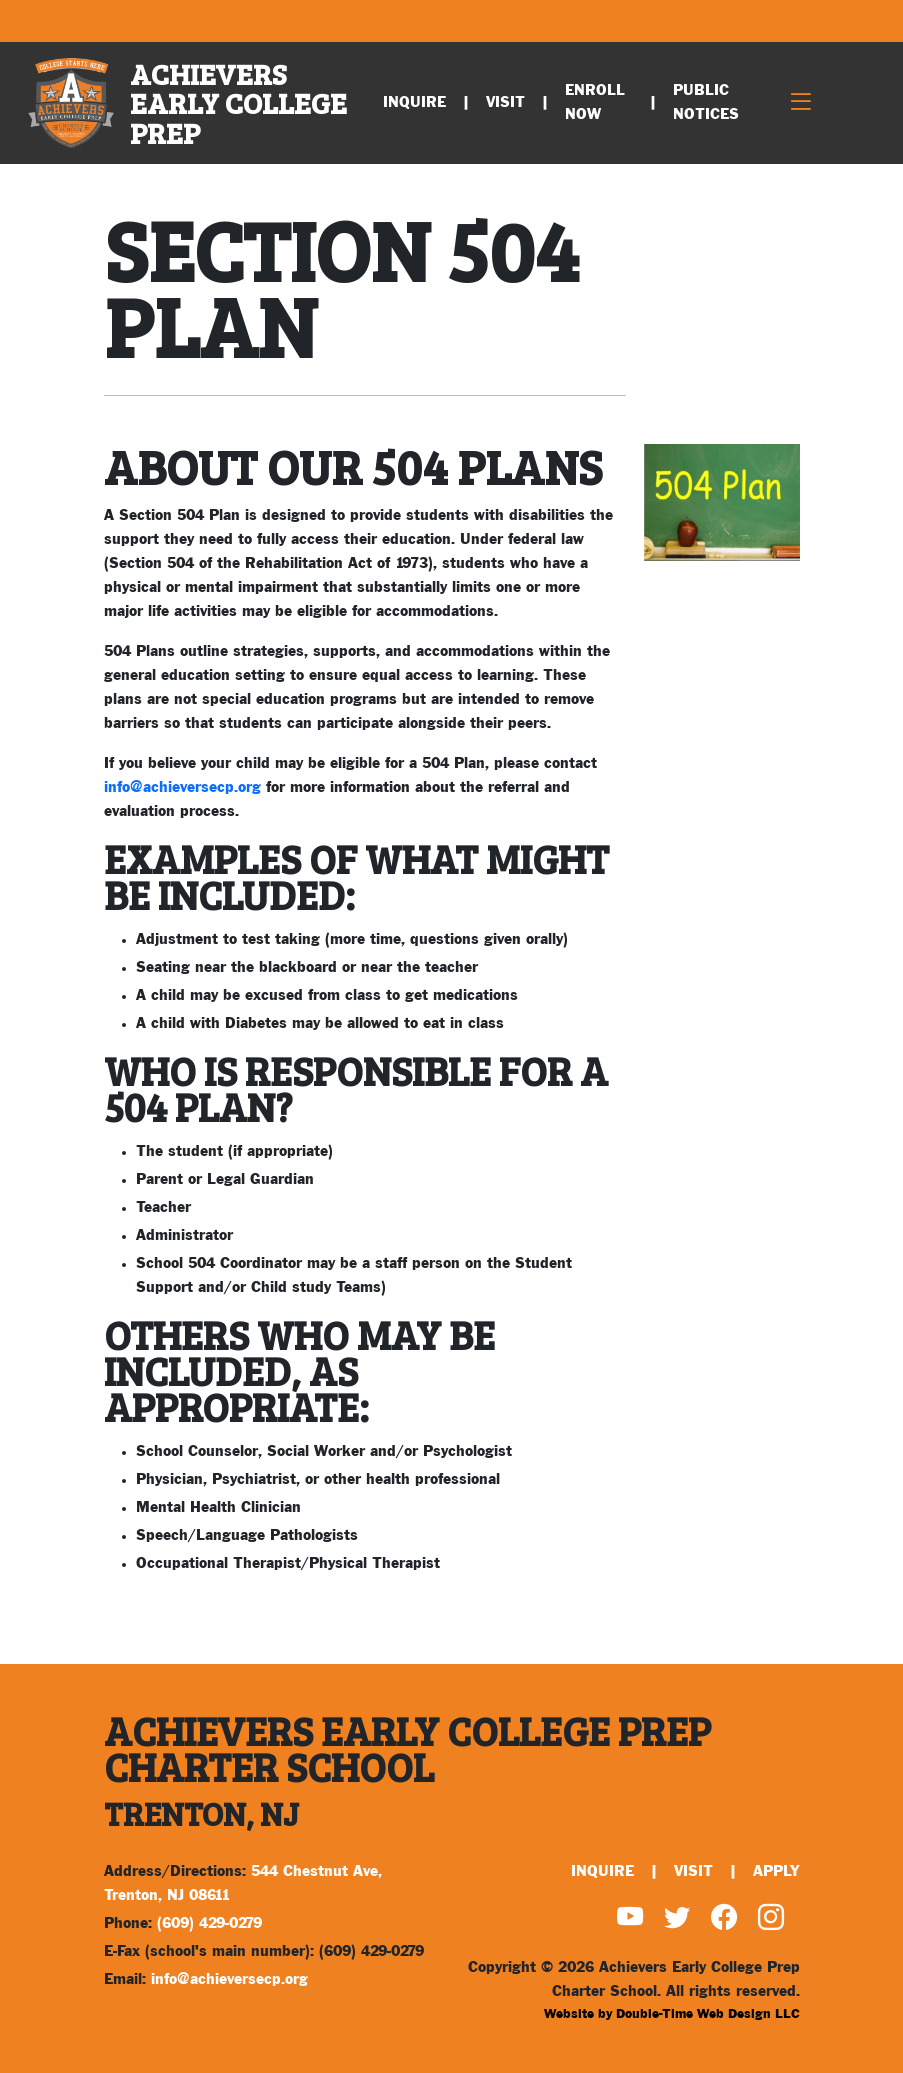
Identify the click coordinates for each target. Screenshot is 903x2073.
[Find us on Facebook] (724, 1919)
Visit (505, 102)
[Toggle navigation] (800, 103)
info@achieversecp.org (182, 787)
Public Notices (706, 102)
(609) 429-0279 (209, 1923)
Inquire (414, 102)
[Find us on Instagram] (771, 1919)
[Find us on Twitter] (677, 1919)
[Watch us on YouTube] (630, 1919)
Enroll (595, 102)
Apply (776, 1871)
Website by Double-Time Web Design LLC (672, 2014)
